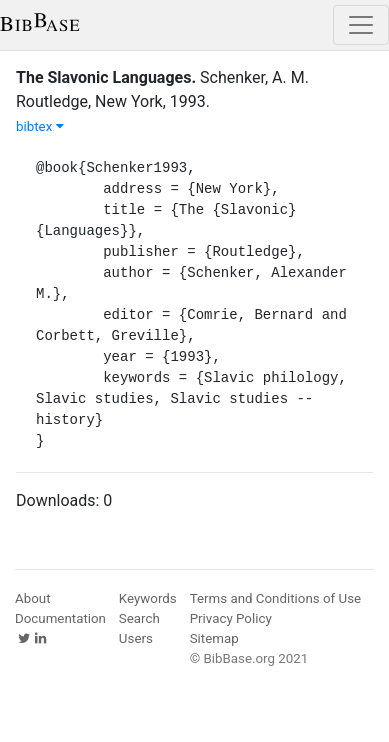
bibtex (40, 126)
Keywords (148, 598)
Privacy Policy (231, 618)
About (33, 598)
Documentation (60, 618)
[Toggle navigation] (361, 25)
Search (139, 618)
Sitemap (214, 638)
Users (136, 638)
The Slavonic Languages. (106, 77)
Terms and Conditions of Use (275, 598)
